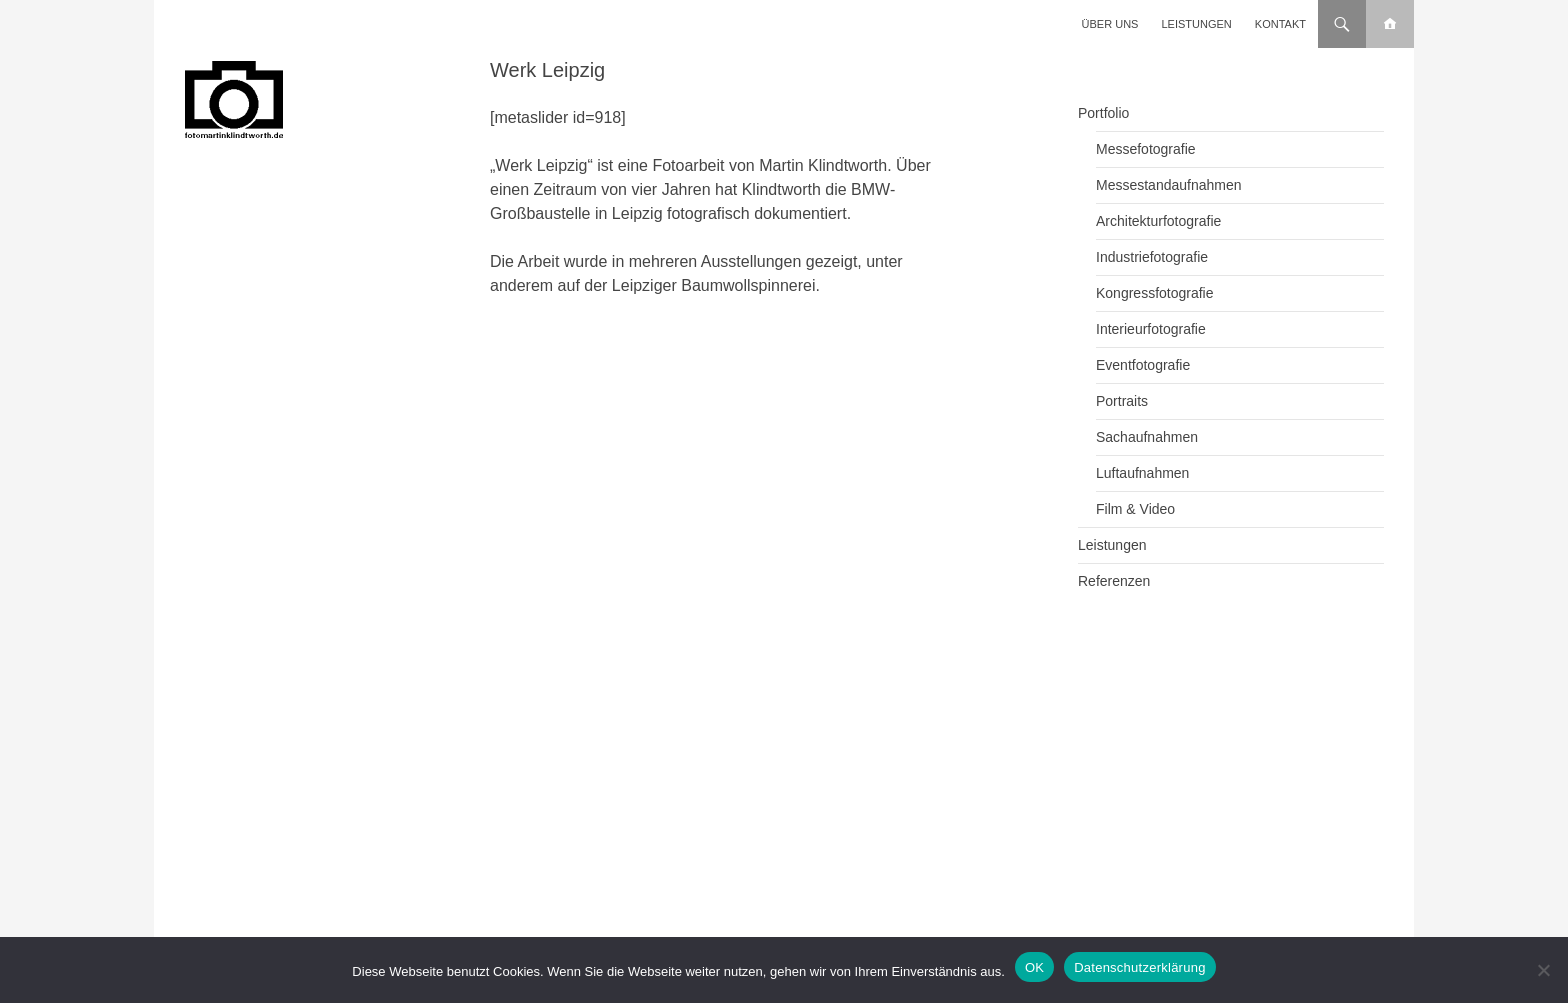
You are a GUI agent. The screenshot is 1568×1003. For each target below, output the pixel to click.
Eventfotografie (1143, 365)
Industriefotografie (1152, 257)
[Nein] (1543, 970)
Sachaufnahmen (1147, 437)
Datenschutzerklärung (1139, 967)
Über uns (1110, 24)
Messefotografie (1146, 149)
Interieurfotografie (1151, 329)
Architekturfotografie (1158, 221)
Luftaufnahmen (1142, 473)
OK (1034, 967)
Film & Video (1135, 509)
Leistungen (1197, 24)
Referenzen (1114, 581)
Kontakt (1280, 24)
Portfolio (1103, 113)
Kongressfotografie (1155, 293)
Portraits (1122, 401)
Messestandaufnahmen (1169, 185)
